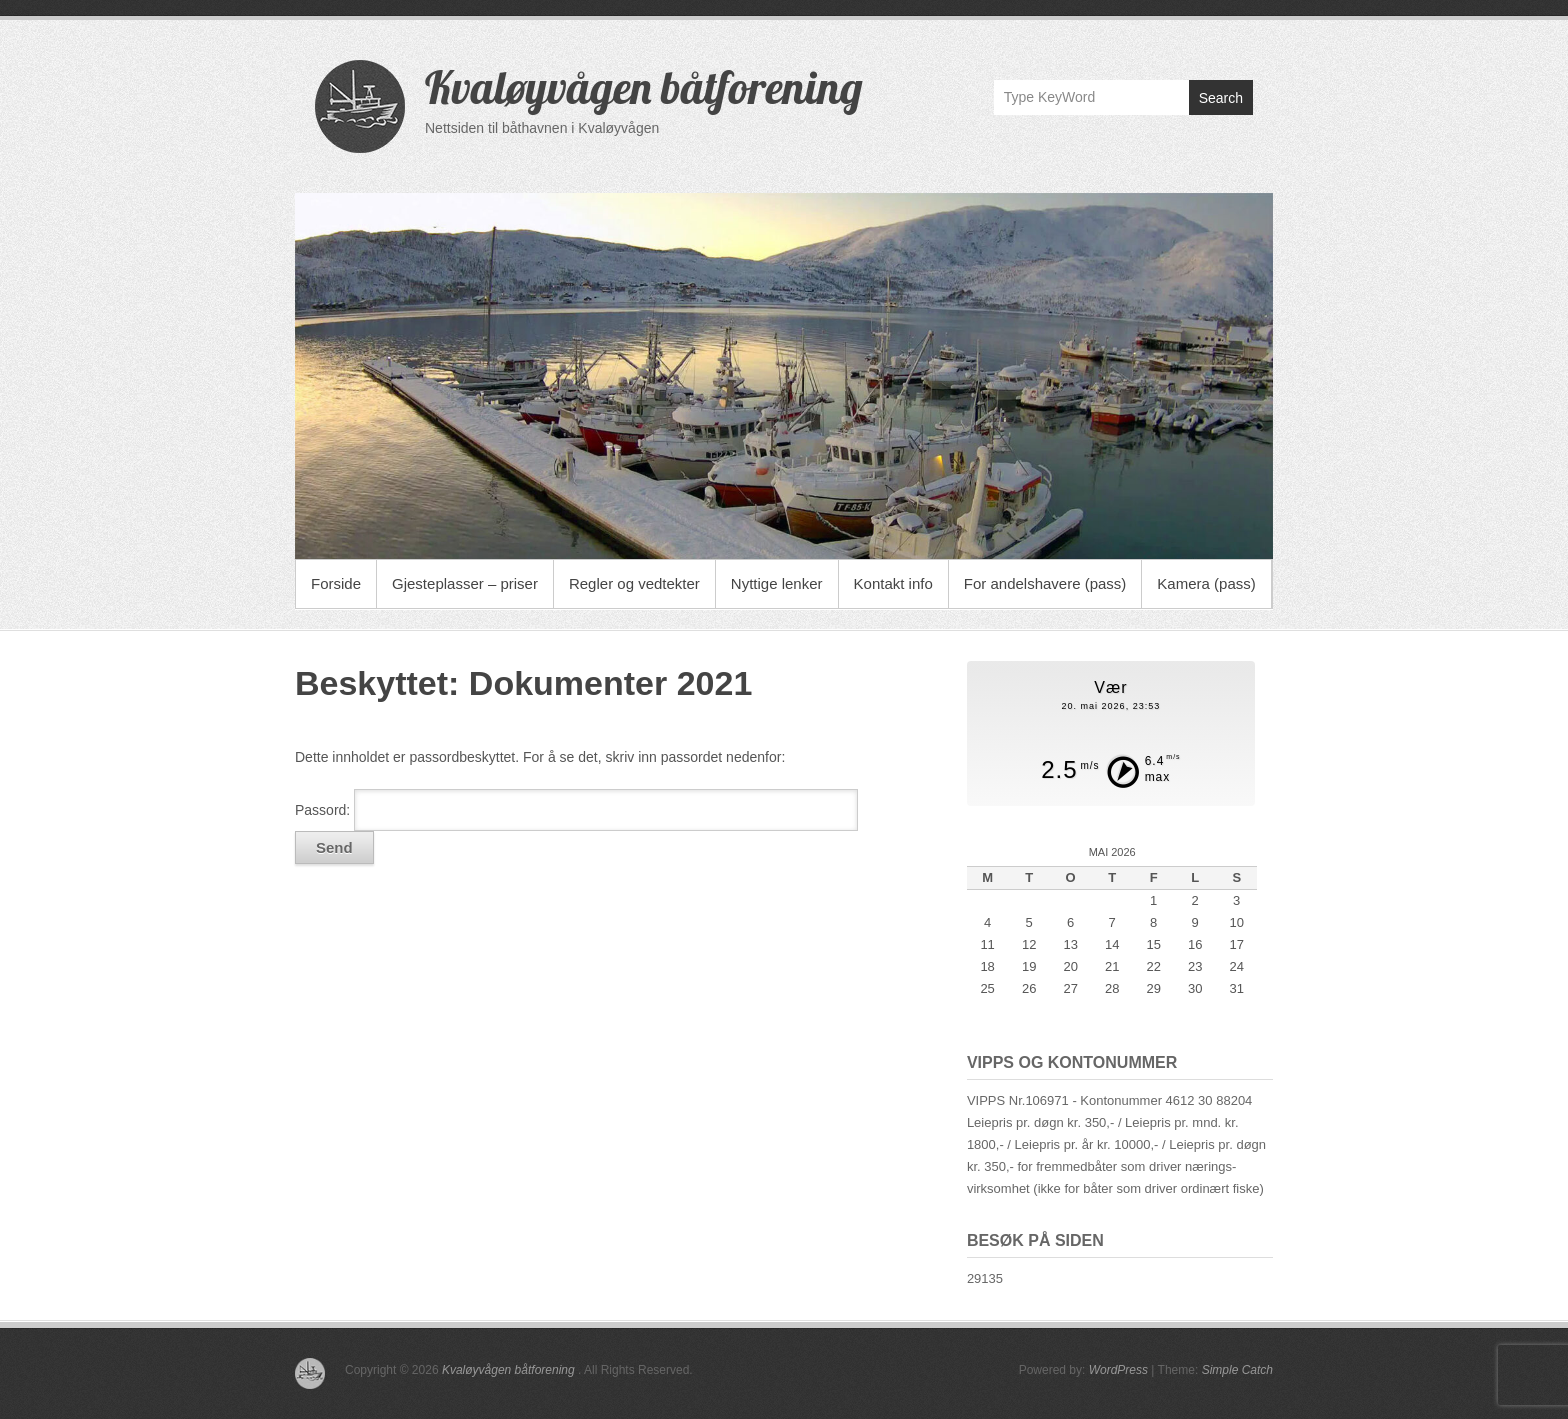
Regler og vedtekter (634, 583)
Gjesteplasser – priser (465, 583)
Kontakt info (893, 583)
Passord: (576, 810)
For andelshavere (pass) (1045, 583)
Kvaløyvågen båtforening (644, 87)
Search (1221, 98)
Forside (336, 583)
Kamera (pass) (1206, 583)
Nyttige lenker (777, 583)
